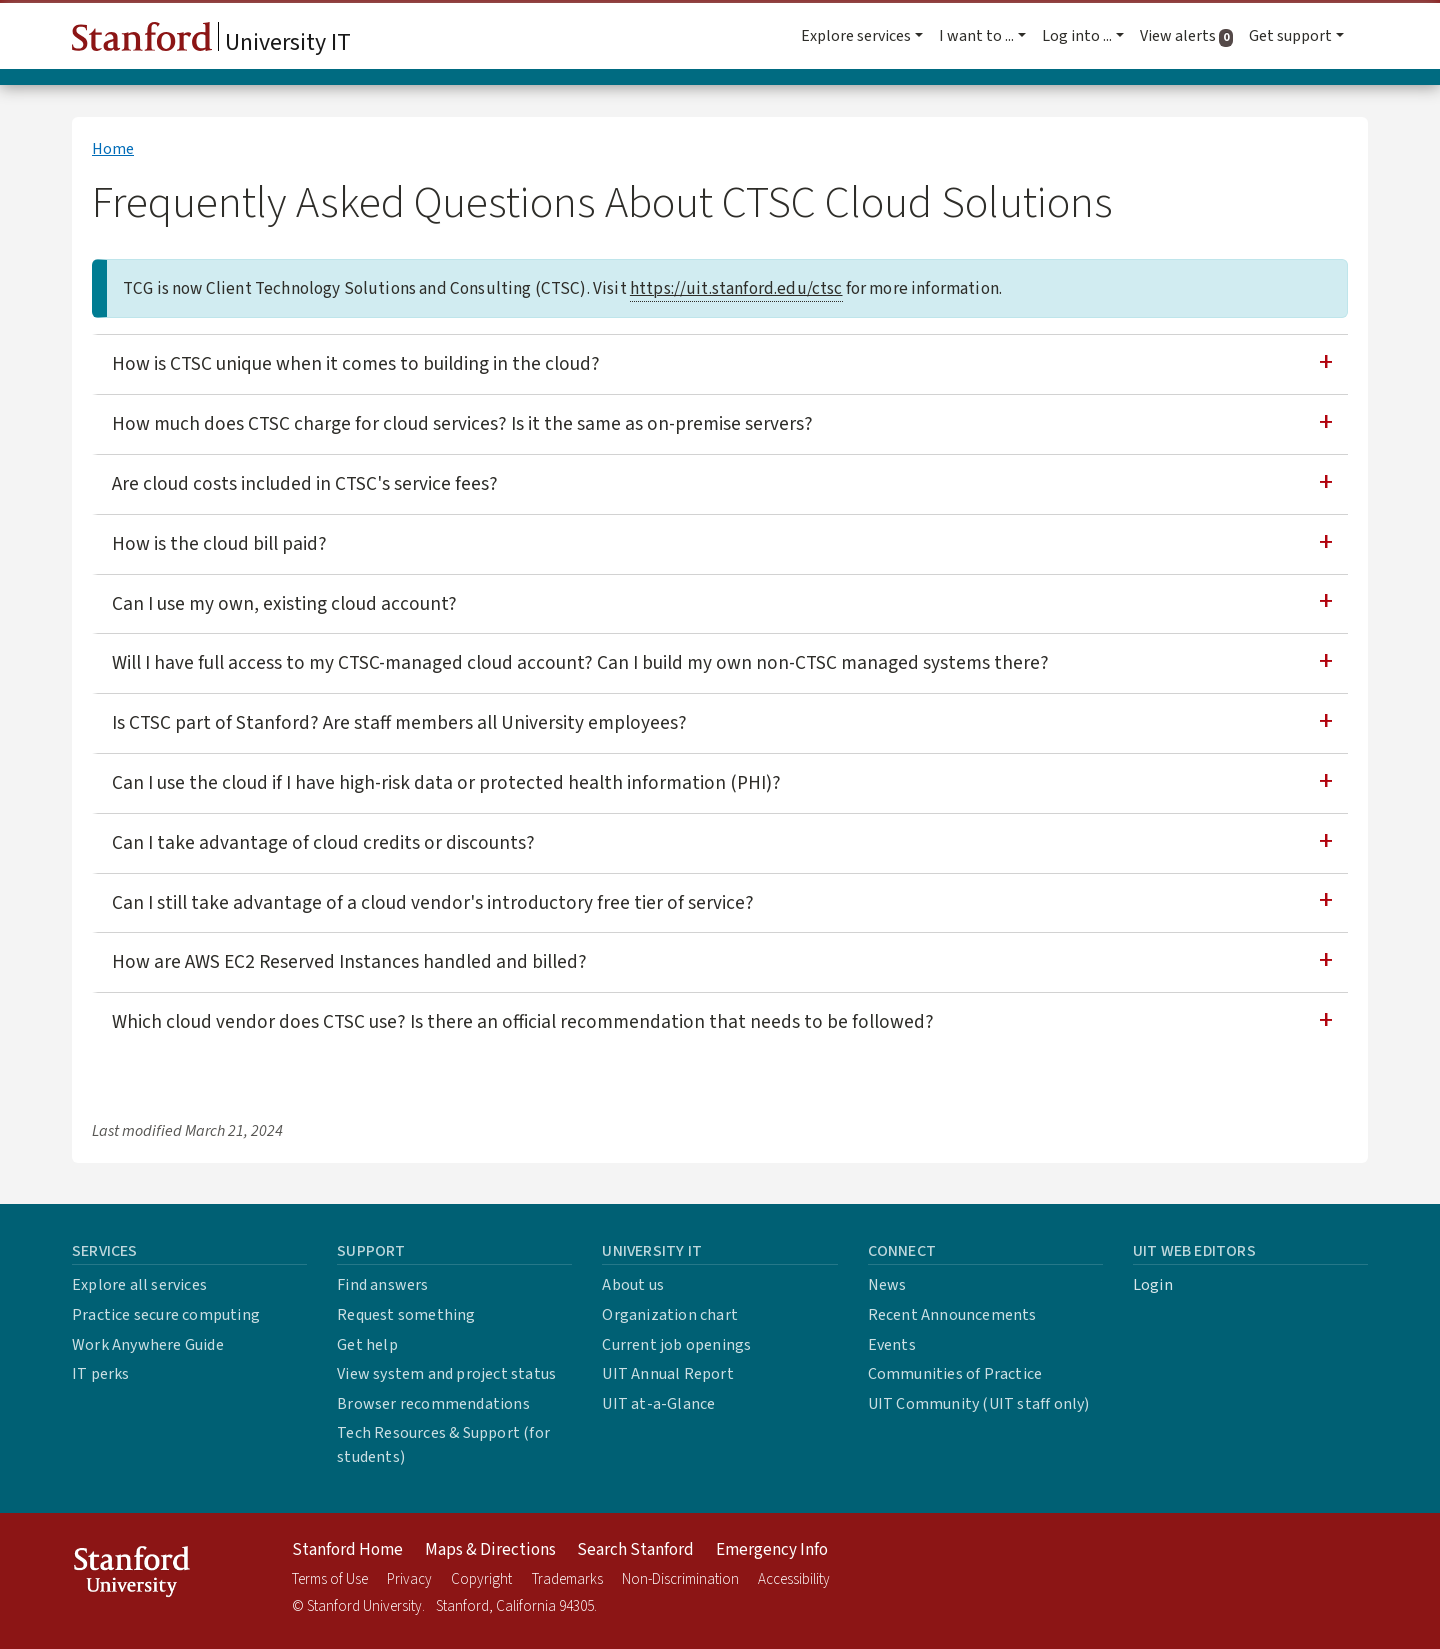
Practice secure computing (166, 1315)
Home (113, 149)
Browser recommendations (433, 1404)
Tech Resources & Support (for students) (443, 1445)
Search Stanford (635, 1550)
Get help (367, 1345)
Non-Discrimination (680, 1579)
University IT (211, 41)
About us (633, 1285)
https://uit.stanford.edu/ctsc (736, 288)
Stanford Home (347, 1550)
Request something (406, 1315)
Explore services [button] (856, 36)
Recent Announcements (952, 1315)
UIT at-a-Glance (658, 1404)
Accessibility (794, 1579)
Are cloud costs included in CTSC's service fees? (305, 484)
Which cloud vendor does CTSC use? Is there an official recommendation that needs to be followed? (523, 1022)
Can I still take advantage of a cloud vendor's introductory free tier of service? (433, 903)
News (887, 1285)
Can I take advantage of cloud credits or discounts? (323, 843)
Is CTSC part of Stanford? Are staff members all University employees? (399, 723)
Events (892, 1345)
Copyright (481, 1579)
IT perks (101, 1374)
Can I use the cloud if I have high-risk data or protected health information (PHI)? (446, 783)
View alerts (1190, 36)
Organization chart (670, 1315)
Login (1153, 1285)
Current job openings (676, 1345)
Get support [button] (1290, 36)
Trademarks (567, 1579)
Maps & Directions (490, 1550)
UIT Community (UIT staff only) (979, 1404)
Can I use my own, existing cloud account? (284, 604)
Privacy (409, 1579)
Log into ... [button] (1077, 36)
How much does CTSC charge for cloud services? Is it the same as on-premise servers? (462, 424)
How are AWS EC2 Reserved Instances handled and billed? (349, 962)
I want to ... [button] (976, 36)
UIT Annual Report (667, 1374)
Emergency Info (772, 1550)
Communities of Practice (955, 1374)
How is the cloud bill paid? (219, 544)
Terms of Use (330, 1579)
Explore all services (139, 1285)
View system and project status (446, 1374)
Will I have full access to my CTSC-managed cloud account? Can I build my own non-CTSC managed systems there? (580, 663)
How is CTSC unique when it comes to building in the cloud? (356, 364)
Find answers (382, 1285)
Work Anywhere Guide (148, 1345)
